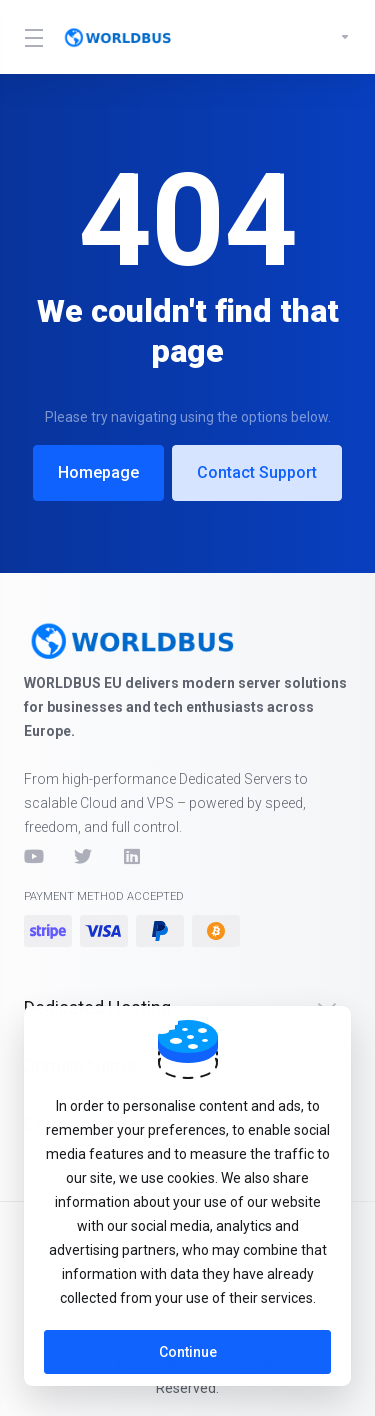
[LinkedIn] (133, 856)
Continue (188, 1352)
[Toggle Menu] (30, 37)
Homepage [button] (98, 472)
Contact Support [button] (257, 472)
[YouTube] (33, 856)
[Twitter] (83, 856)
